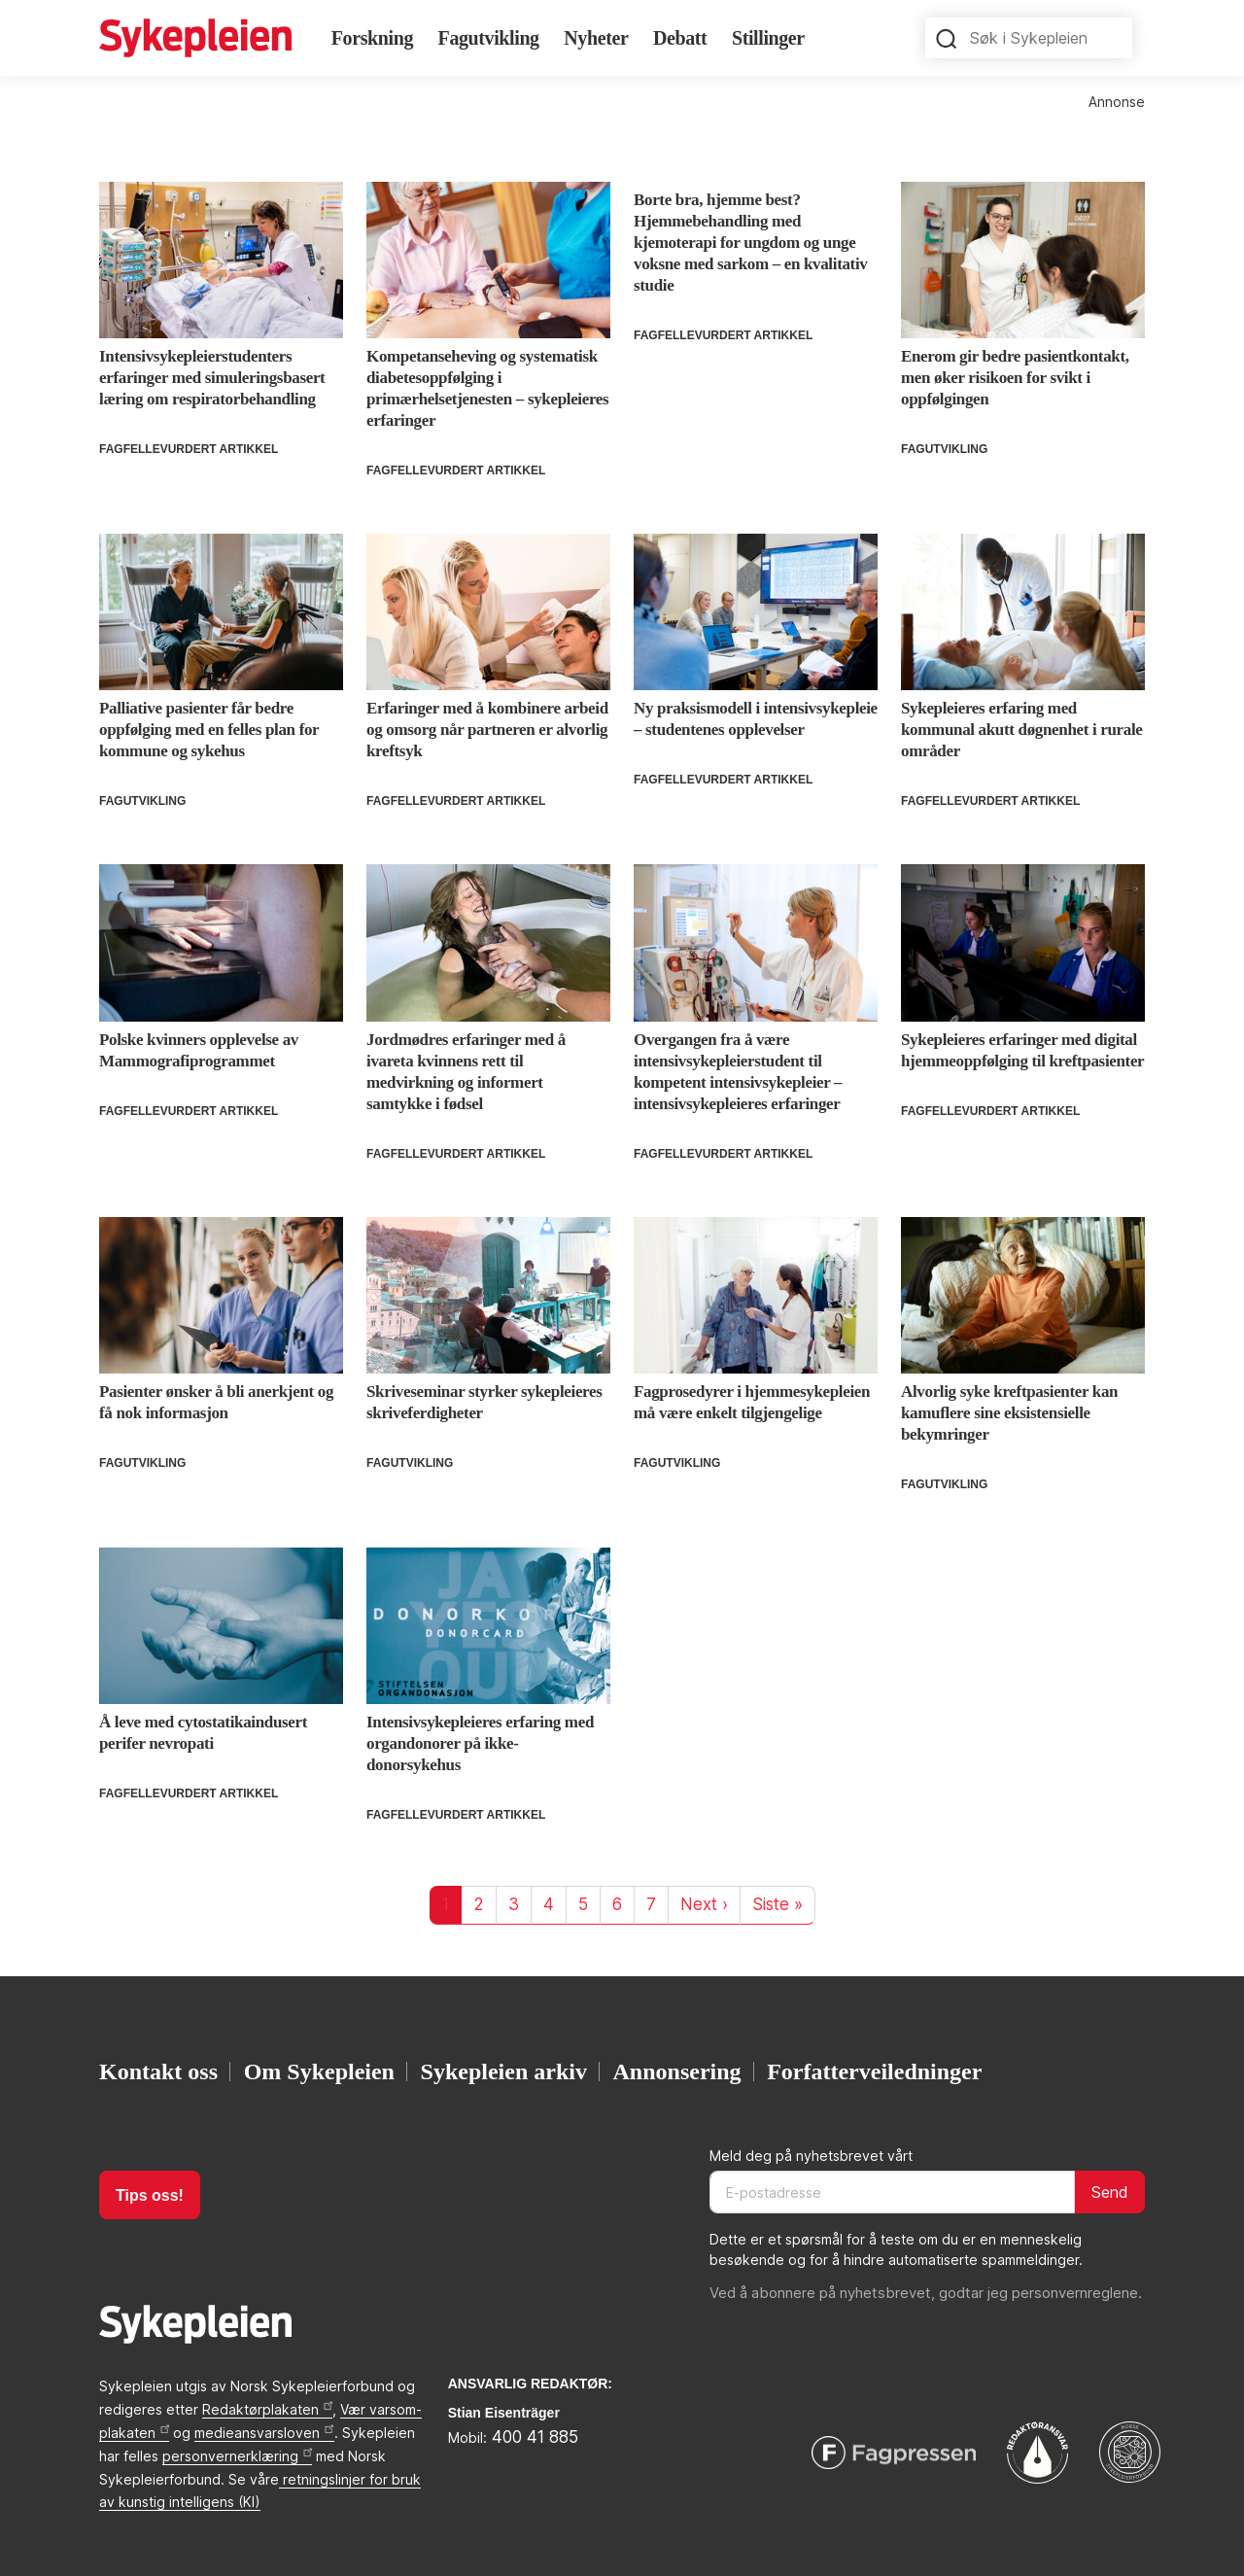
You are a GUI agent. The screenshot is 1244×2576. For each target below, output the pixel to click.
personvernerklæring (237, 2456)
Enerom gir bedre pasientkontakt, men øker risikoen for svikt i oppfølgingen (1015, 377)
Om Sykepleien (319, 2071)
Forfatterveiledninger (874, 2071)
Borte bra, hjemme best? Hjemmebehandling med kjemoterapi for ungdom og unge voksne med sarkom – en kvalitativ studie (751, 243)
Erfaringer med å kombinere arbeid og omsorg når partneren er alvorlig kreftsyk (487, 729)
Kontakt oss (158, 2071)
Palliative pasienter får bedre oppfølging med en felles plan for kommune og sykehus (209, 729)
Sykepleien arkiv (504, 2071)
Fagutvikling (488, 38)
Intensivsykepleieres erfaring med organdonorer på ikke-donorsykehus (480, 1743)
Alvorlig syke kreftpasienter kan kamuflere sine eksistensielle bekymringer (1009, 1413)
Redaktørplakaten (267, 2409)
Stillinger (768, 38)
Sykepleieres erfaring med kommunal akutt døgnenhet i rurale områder (1022, 729)
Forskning (372, 38)
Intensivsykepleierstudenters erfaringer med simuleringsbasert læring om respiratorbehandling (212, 377)
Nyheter (596, 38)
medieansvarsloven (263, 2432)
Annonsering (677, 2071)
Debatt (680, 38)
